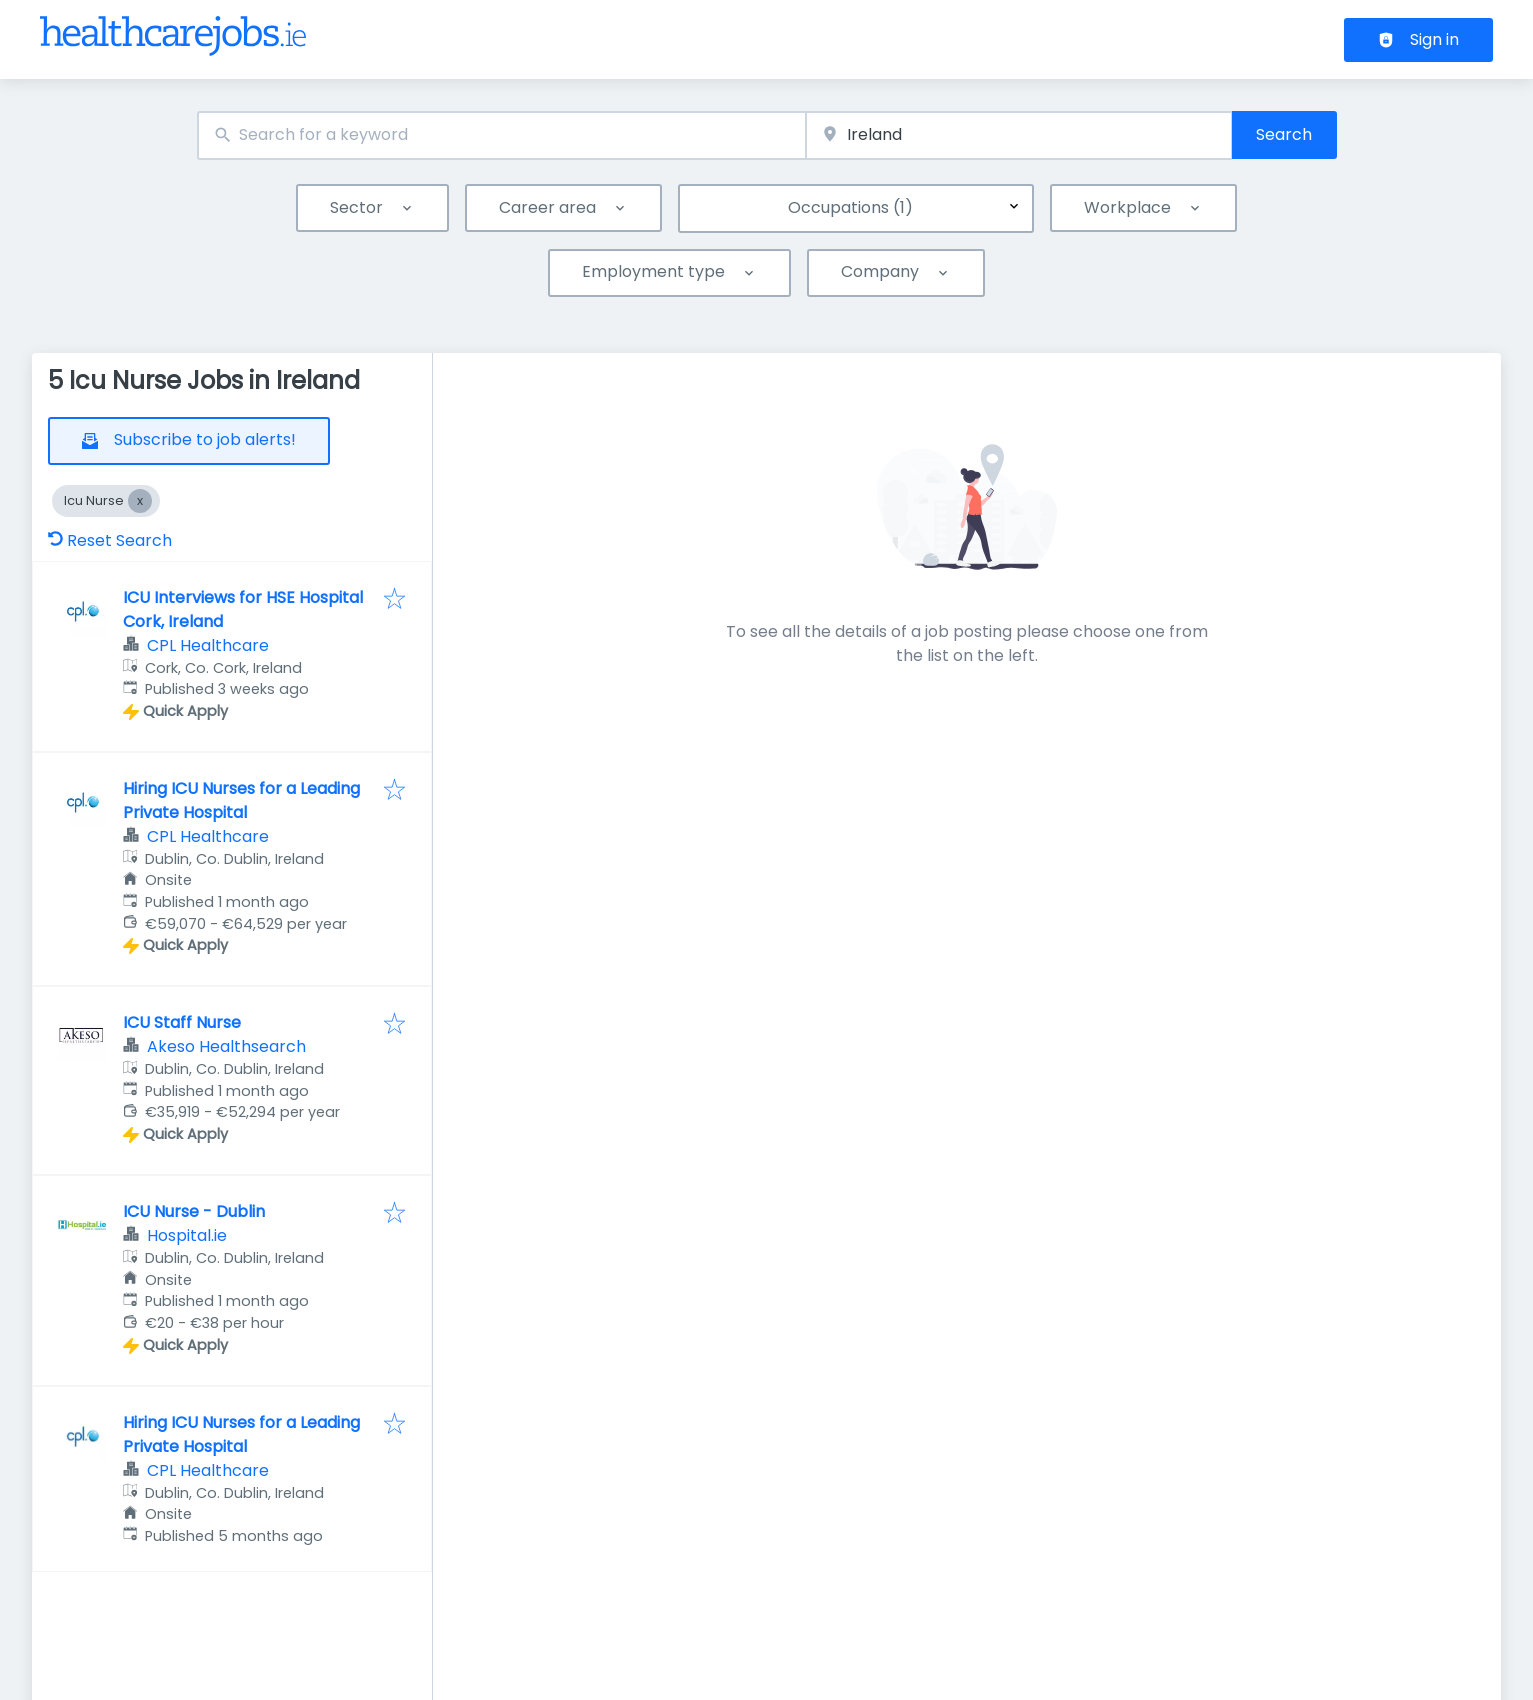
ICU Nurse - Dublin (194, 1211)
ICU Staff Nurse (182, 1022)
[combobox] (502, 135)
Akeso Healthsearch (226, 1046)
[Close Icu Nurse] (140, 501)
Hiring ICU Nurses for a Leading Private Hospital (241, 800)
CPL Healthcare (208, 645)
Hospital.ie (187, 1235)
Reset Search (110, 540)
